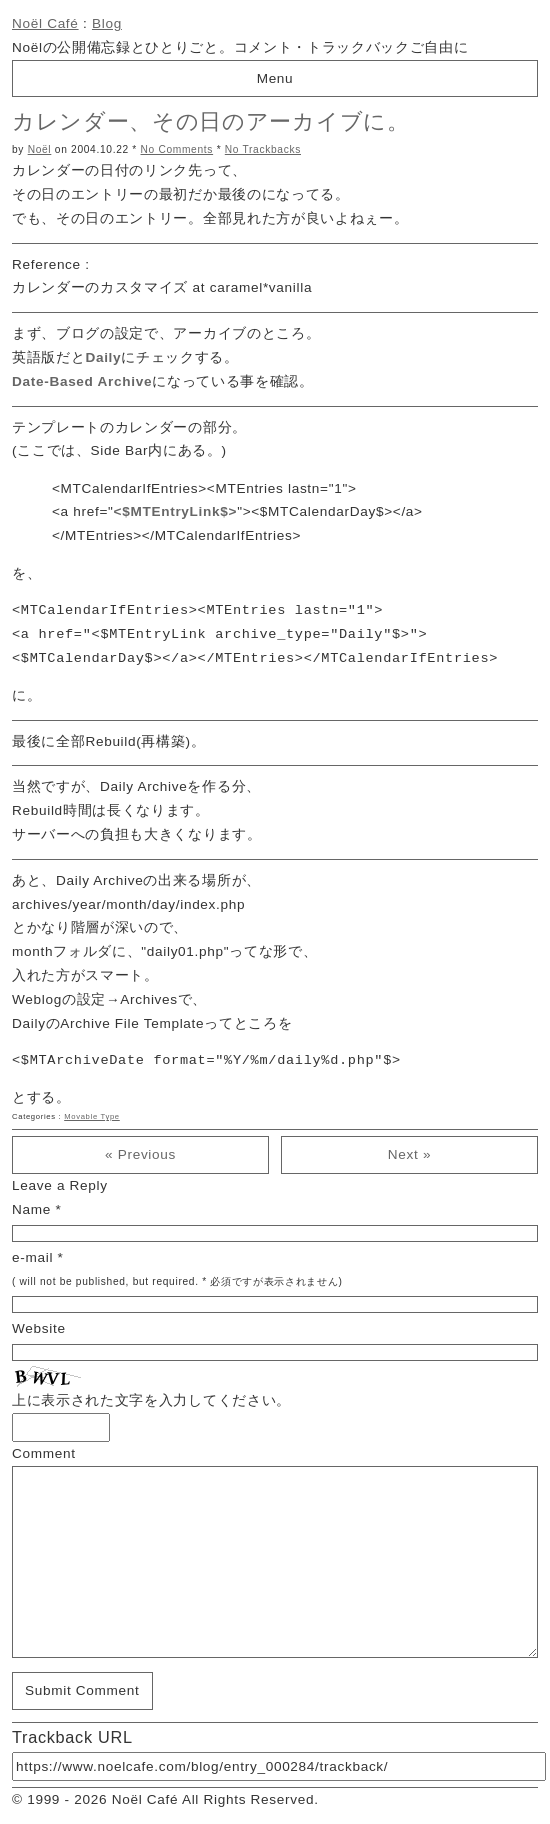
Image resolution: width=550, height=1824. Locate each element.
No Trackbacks (263, 149)
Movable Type (92, 1116)
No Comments (177, 149)
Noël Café (45, 23)
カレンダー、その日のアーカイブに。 (211, 121)
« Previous (140, 1154)
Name (31, 1209)
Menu (275, 78)
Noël (40, 149)
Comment (44, 1453)
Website (39, 1328)
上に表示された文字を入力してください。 (151, 1400)
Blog (107, 23)
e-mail (32, 1257)
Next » (409, 1154)
